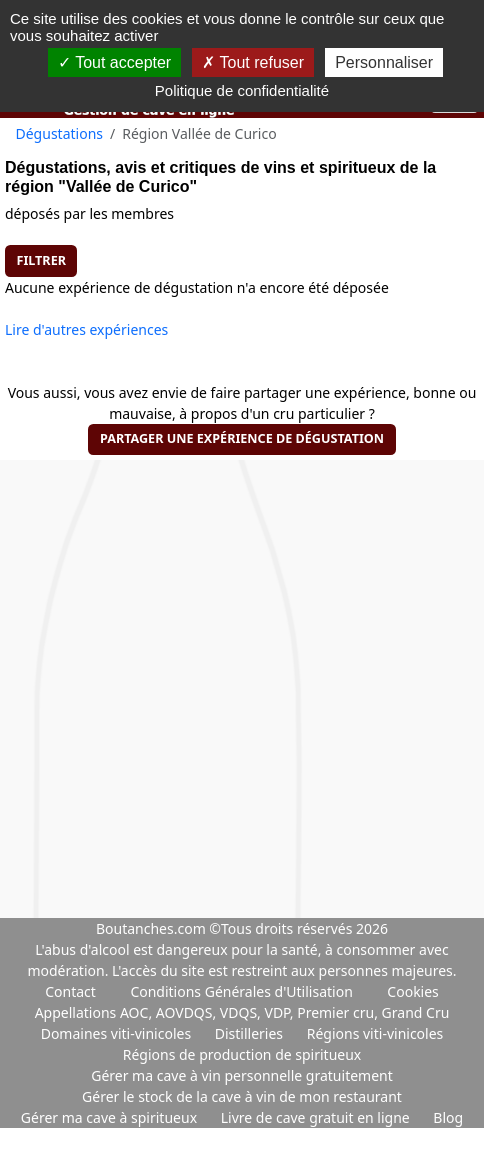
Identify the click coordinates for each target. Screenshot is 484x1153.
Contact (70, 991)
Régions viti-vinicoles (375, 1033)
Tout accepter (114, 62)
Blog (448, 1117)
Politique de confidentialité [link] (242, 90)
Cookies (412, 991)
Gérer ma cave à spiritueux (111, 1117)
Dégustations (60, 133)
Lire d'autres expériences (86, 329)
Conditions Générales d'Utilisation (241, 991)
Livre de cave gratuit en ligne (317, 1117)
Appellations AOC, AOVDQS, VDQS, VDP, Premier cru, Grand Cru (242, 1012)
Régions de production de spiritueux (242, 1054)
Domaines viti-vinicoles (118, 1033)
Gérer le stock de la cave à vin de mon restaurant (242, 1096)
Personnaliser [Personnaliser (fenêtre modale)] (384, 62)
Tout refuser (253, 62)
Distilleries (251, 1033)
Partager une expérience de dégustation (242, 438)
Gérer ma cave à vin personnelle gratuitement (242, 1075)
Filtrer (41, 260)
